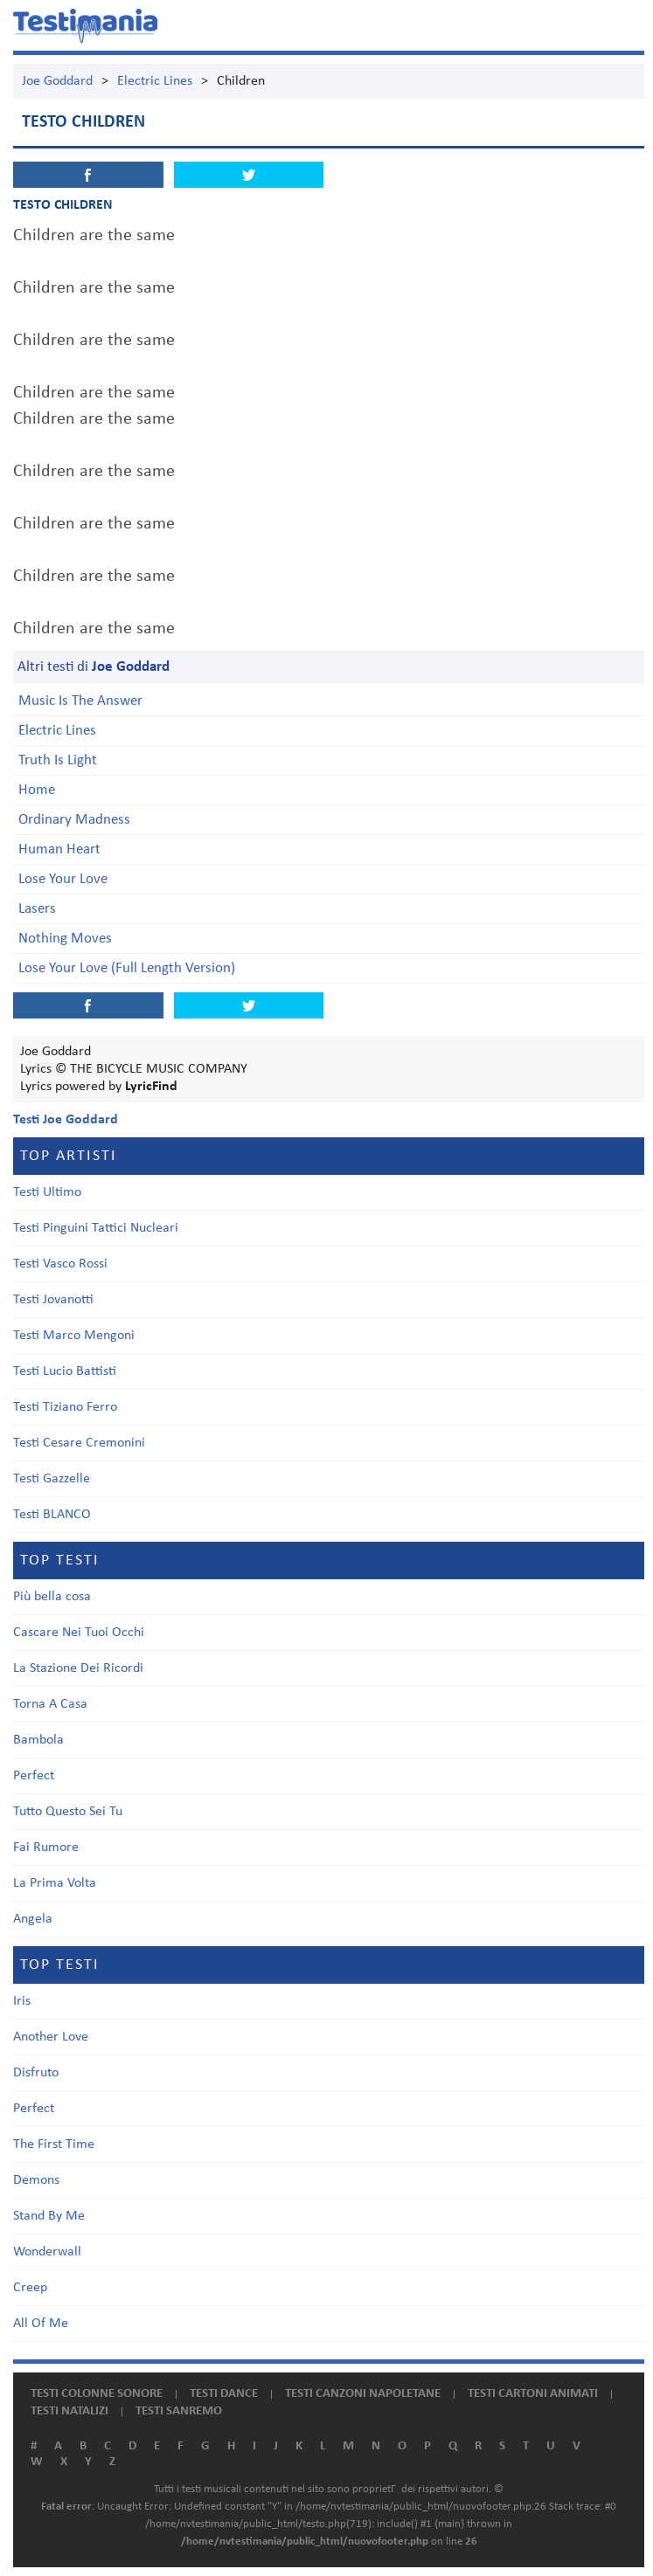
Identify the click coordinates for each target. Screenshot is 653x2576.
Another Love (50, 2037)
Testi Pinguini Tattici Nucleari (95, 1228)
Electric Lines (154, 81)
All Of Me (40, 2324)
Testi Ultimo (47, 1192)
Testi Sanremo (178, 2411)
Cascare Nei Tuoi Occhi (78, 1633)
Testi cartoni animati (533, 2393)
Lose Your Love (63, 879)
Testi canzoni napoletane (363, 2393)
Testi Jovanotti (53, 1300)
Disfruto (36, 2073)
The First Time (53, 2144)
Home (36, 790)
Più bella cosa (52, 1597)
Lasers (37, 908)
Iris (22, 2001)
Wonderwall (47, 2252)
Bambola (38, 1740)
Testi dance (224, 2393)
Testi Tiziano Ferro (65, 1407)
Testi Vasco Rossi (60, 1264)
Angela (32, 1919)
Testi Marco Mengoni (74, 1336)
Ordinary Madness (74, 819)
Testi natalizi (69, 2411)
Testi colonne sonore (97, 2393)
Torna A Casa (50, 1704)
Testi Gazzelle (51, 1479)
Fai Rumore (46, 1847)
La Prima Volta (54, 1883)
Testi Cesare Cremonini (79, 1443)
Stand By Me (49, 2216)
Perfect (33, 1776)
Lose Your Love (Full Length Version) (126, 968)
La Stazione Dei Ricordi (78, 1668)
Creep (30, 2288)
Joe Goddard (57, 81)
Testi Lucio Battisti (64, 1371)
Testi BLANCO (52, 1515)
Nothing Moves (65, 938)
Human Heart (59, 849)
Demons (36, 2180)
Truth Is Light (57, 760)
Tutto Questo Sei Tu (67, 1812)
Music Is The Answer (80, 701)
